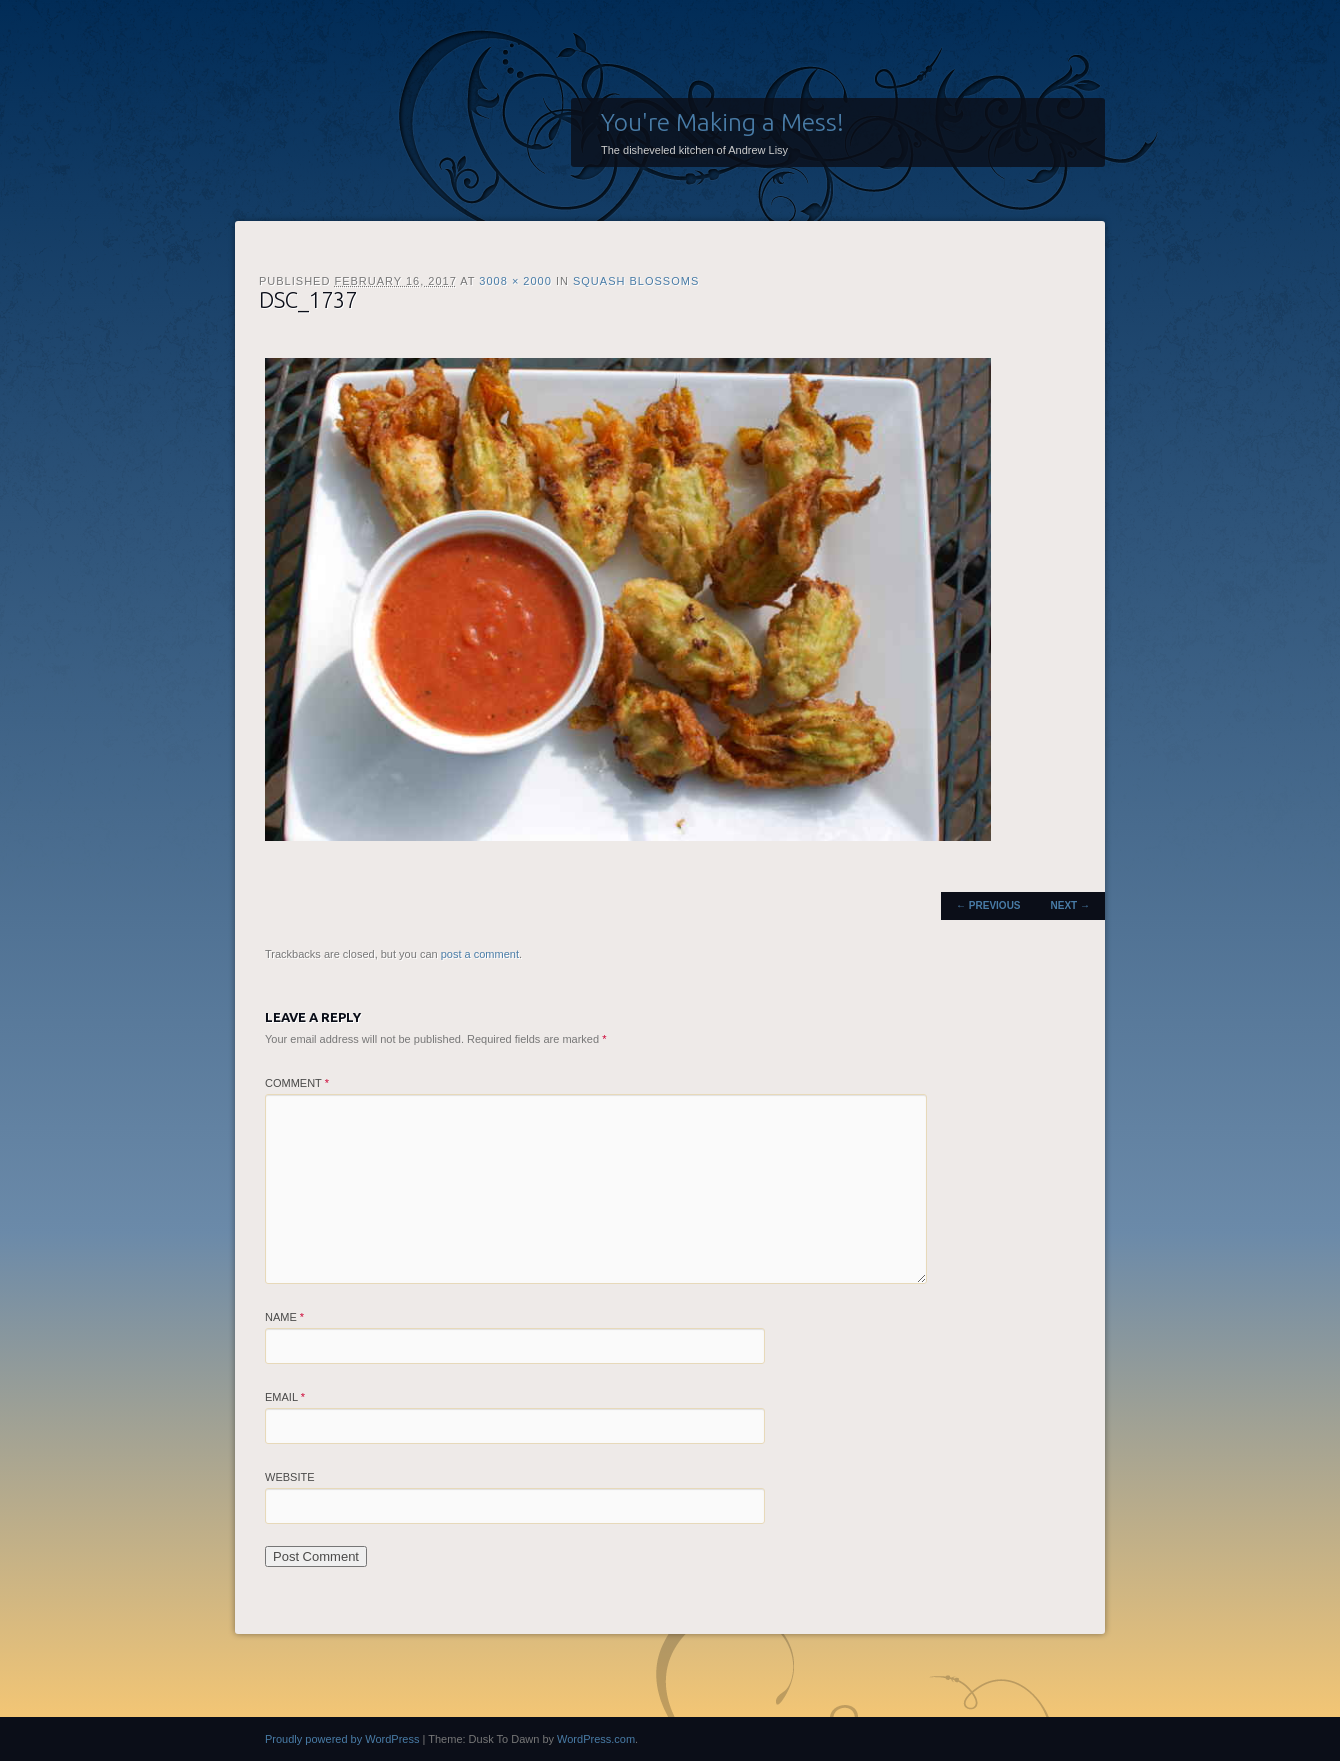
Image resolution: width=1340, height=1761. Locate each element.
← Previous (988, 905)
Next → (1070, 905)
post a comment (480, 954)
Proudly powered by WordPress (342, 1739)
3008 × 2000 (515, 281)
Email (285, 1397)
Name (284, 1317)
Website (290, 1477)
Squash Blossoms (636, 281)
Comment (297, 1083)
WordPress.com (596, 1739)
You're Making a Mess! (722, 122)
